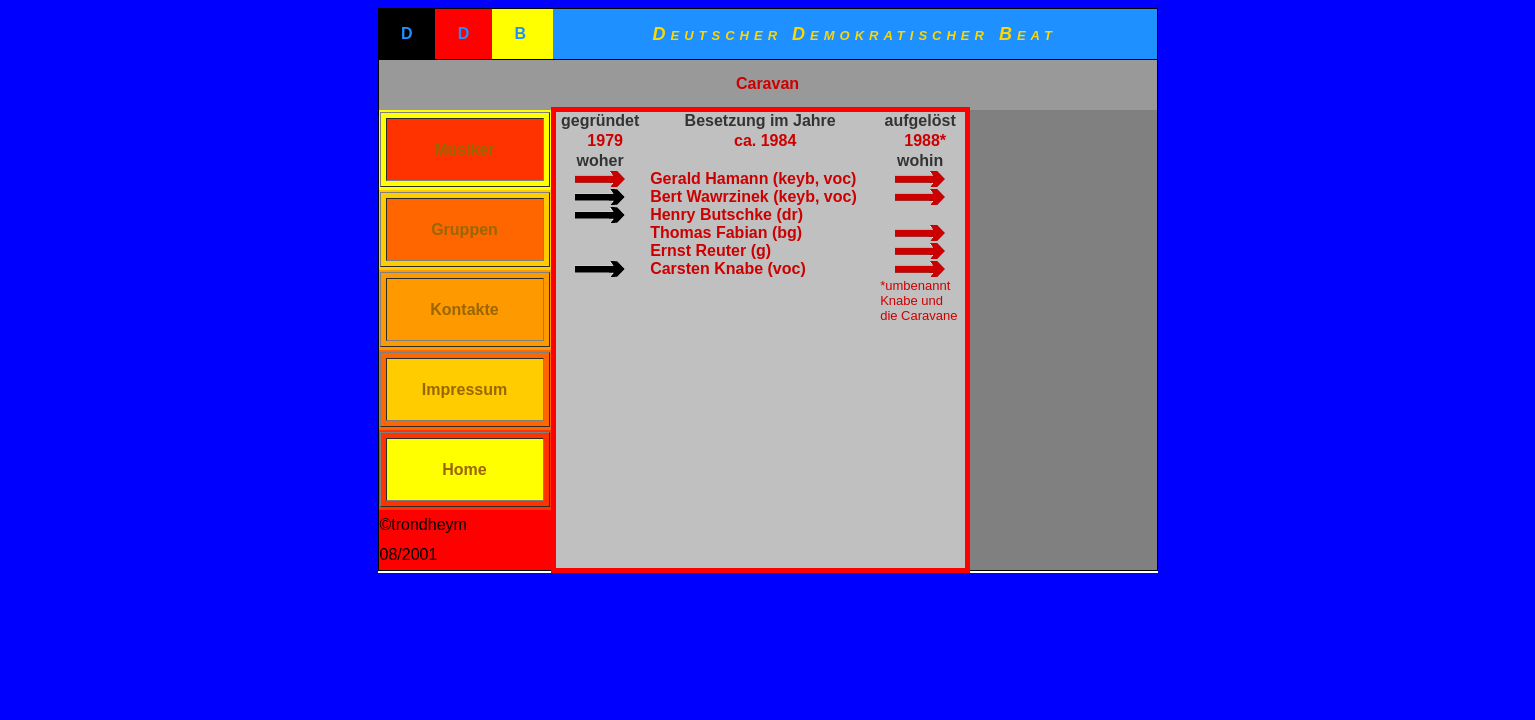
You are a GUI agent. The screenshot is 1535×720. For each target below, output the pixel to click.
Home (464, 469)
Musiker (464, 149)
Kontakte (464, 309)
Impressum (464, 389)
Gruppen (464, 229)
